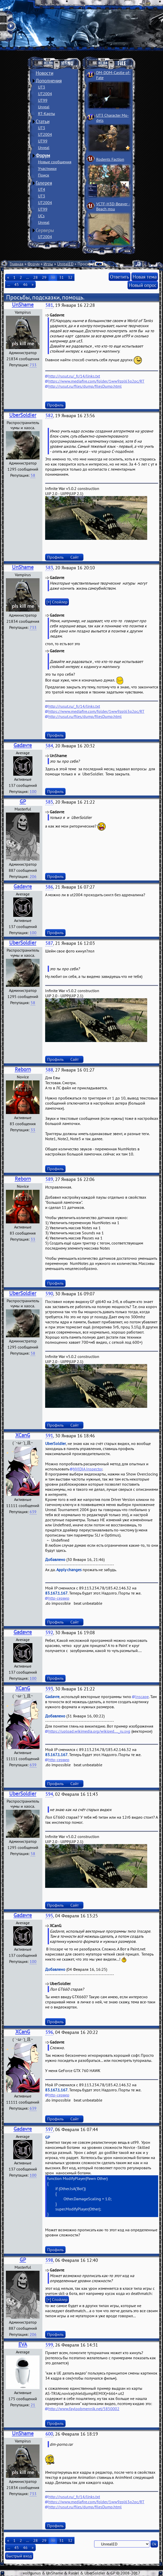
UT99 (42, 100)
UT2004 (45, 93)
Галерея (44, 183)
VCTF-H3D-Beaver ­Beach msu (113, 206)
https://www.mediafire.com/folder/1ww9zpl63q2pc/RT (96, 381)
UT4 (41, 189)
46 (25, 284)
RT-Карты (46, 113)
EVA (22, 2344)
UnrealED (65, 263)
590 (49, 1294)
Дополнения (49, 81)
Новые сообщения (54, 161)
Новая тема (145, 276)
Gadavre (23, 745)
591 (49, 1436)
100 (33, 791)
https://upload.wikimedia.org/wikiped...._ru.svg (89, 1731)
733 (33, 364)
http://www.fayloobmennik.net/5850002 (83, 2408)
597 (49, 2129)
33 (33, 1129)
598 (49, 2260)
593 (49, 1689)
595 (49, 1916)
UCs (41, 215)
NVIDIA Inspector (87, 1468)
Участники (47, 168)
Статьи (42, 121)
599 (49, 2345)
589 (49, 1179)
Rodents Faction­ (110, 159)
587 (49, 943)
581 (49, 305)
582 (49, 415)
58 (33, 475)
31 (61, 277)
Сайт (74, 557)
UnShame (23, 304)
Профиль (55, 405)
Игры (48, 263)
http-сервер (58, 1598)
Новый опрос (143, 285)
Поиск (43, 175)
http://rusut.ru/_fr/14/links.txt (74, 376)
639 (33, 1511)
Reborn (23, 1069)
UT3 (41, 87)
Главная (16, 263)
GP (23, 801)
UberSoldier (22, 415)
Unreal (43, 106)
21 (33, 2404)
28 (35, 277)
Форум (43, 155)
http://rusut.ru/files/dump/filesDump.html (85, 386)
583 (49, 568)
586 (49, 887)
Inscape (142, 1696)
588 (49, 1070)
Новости (44, 73)
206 (33, 876)
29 (44, 277)
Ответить (119, 276)
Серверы (45, 230)
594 (49, 1794)
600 (49, 2434)
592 (49, 1633)
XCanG (22, 1435)
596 (49, 2032)
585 (49, 802)
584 (49, 746)
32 (70, 277)
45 (16, 284)
